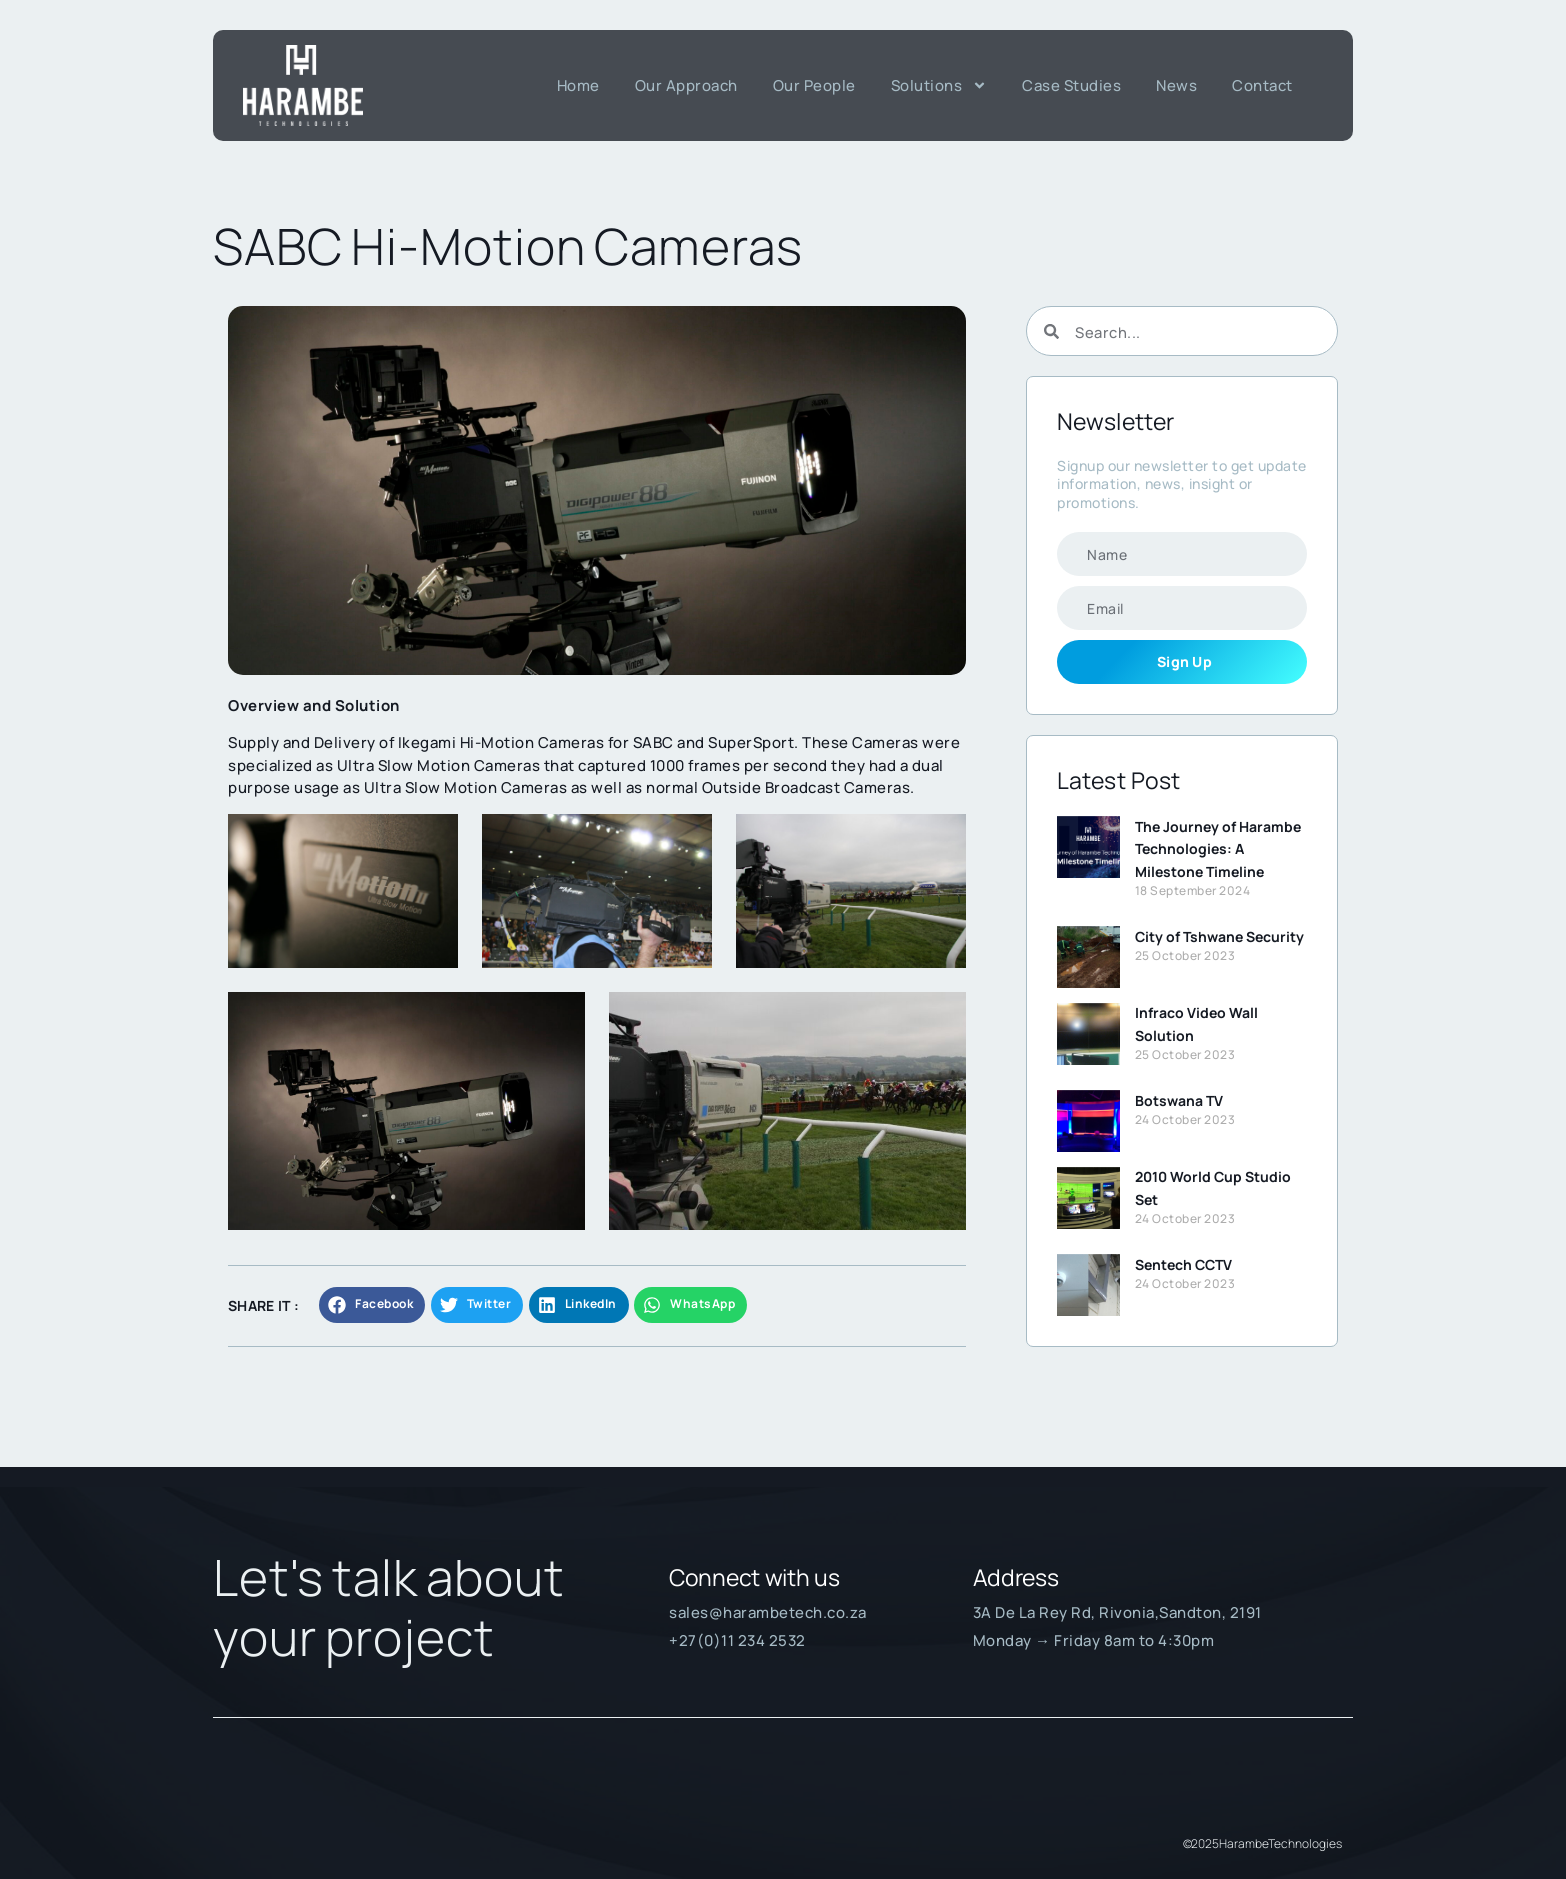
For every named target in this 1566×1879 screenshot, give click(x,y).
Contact (1262, 85)
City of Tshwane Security (1219, 936)
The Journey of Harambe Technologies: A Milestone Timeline (1218, 849)
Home (578, 85)
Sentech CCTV (1183, 1264)
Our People (814, 85)
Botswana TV (1179, 1100)
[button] (372, 1305)
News (1176, 85)
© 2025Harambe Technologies (1262, 1843)
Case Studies (1071, 85)
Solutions (939, 85)
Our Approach (686, 85)
